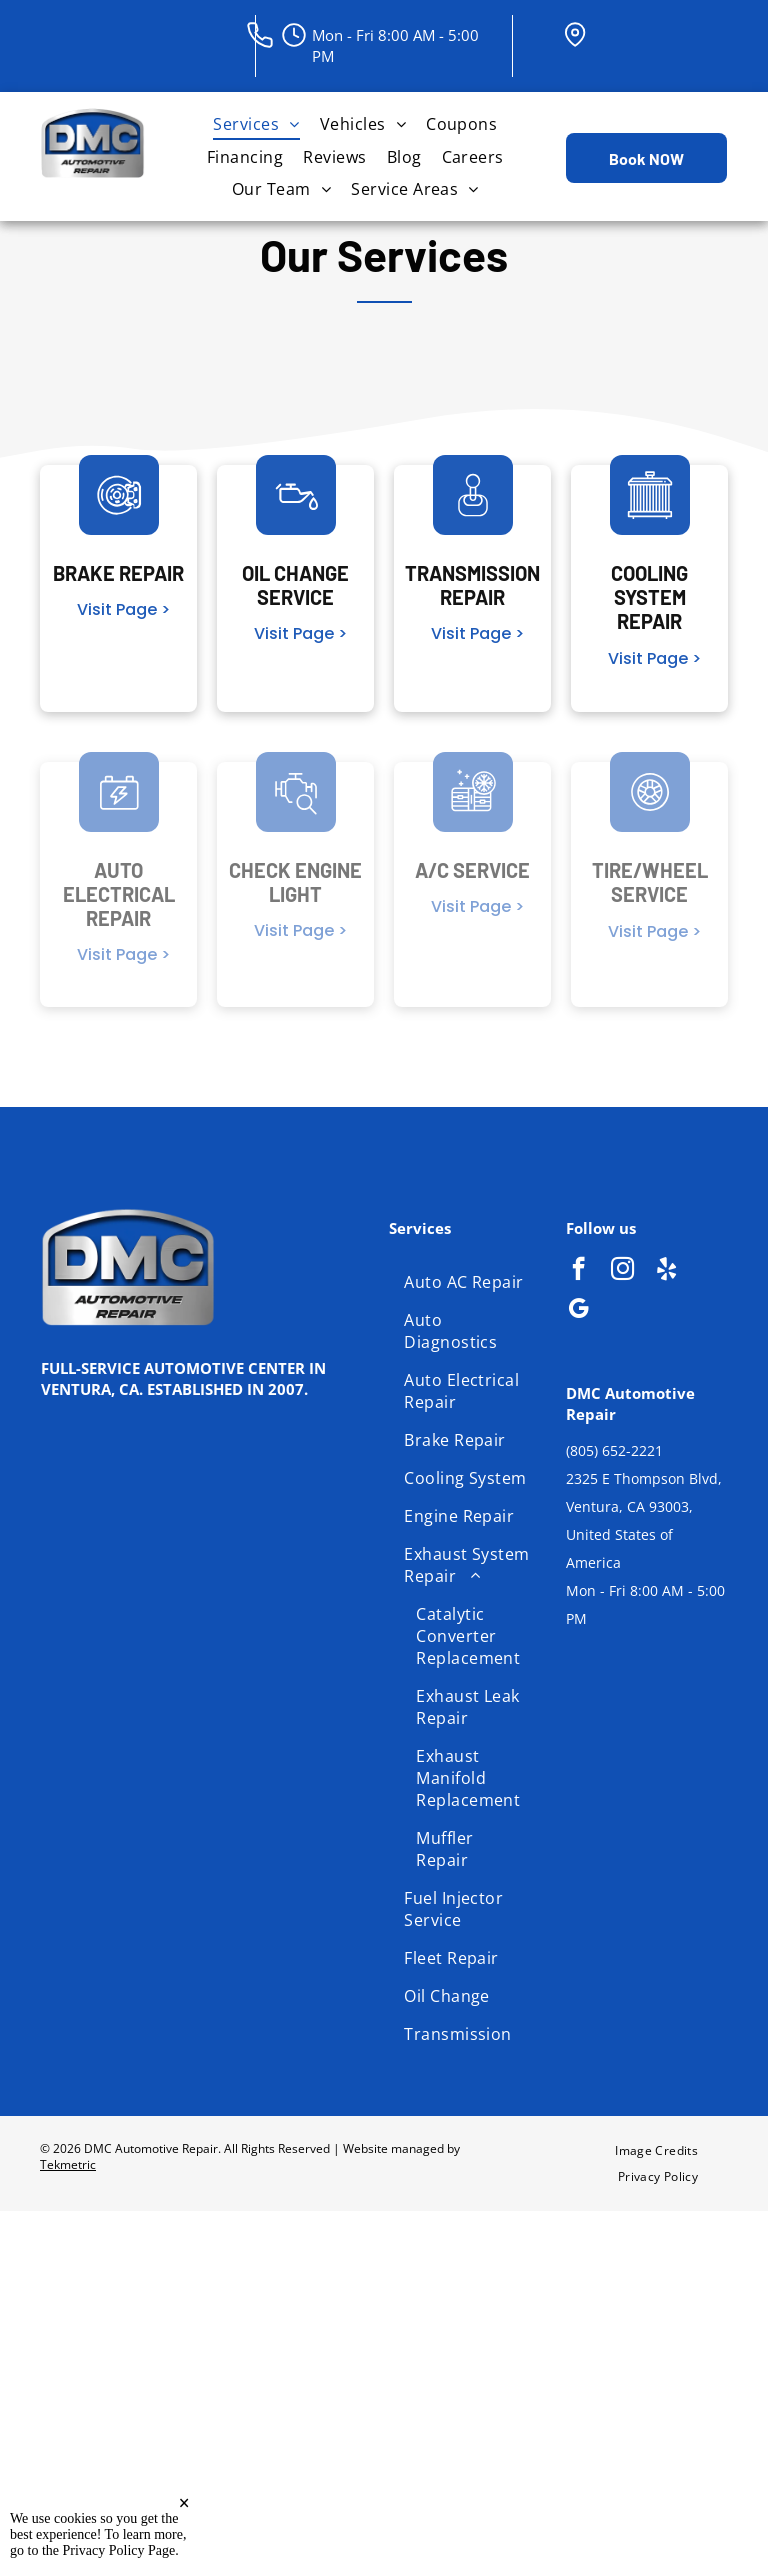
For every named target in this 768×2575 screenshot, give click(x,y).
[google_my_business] (578, 1311)
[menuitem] (256, 124)
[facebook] (578, 1271)
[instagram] (622, 1271)
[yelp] (666, 1271)
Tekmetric (68, 2164)
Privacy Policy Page (119, 2550)
